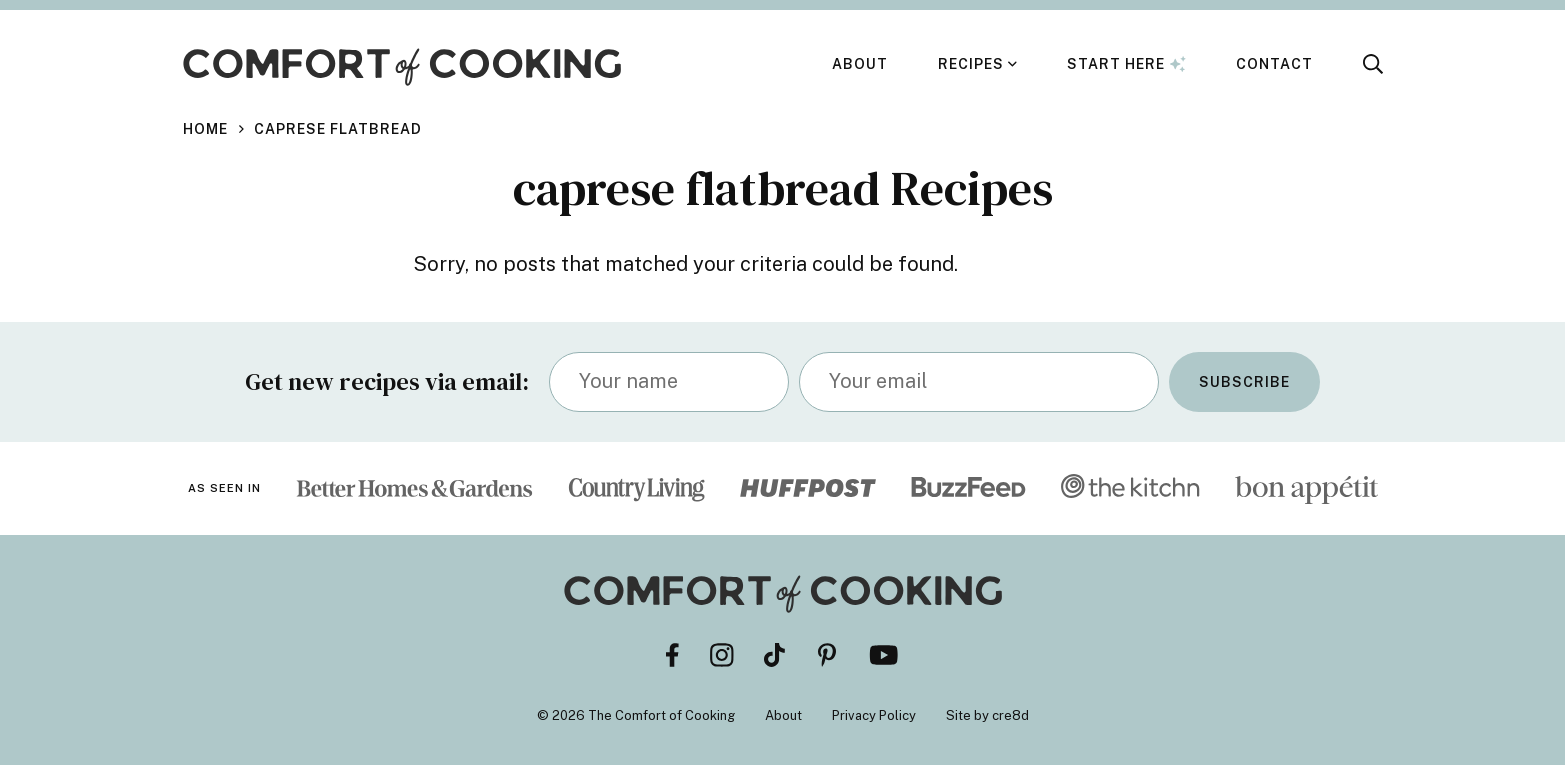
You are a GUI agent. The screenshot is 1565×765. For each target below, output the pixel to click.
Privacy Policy (874, 715)
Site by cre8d (987, 715)
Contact (1274, 64)
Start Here (1126, 64)
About (860, 64)
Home (205, 129)
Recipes (971, 64)
